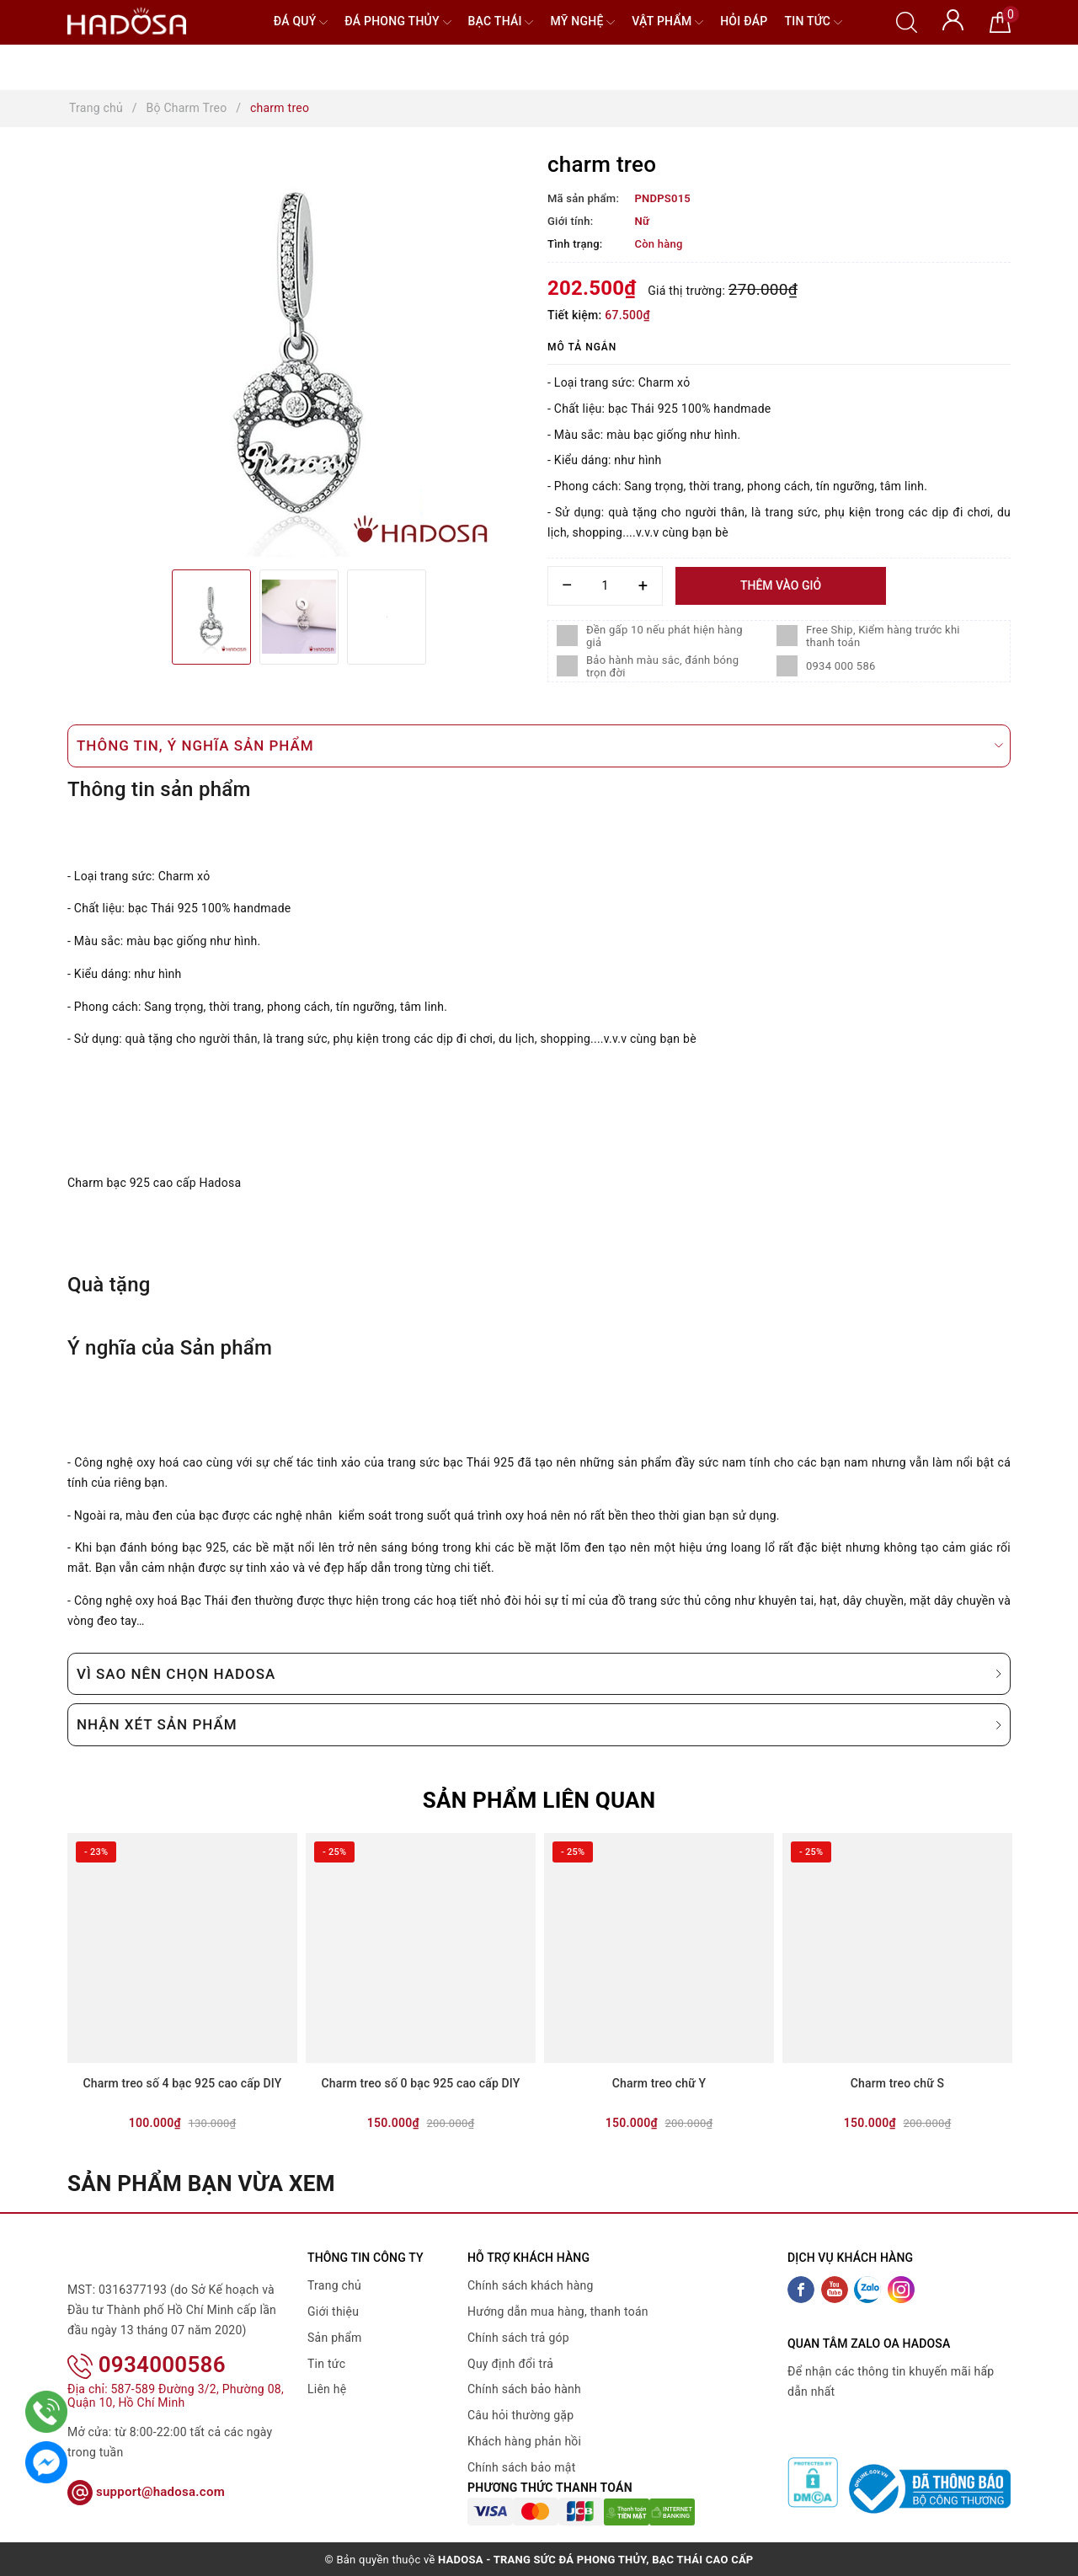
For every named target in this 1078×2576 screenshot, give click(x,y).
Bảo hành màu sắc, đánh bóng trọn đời (662, 666)
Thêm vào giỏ (780, 585)
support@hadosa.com (146, 2491)
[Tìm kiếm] (906, 21)
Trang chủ (334, 2285)
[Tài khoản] (952, 18)
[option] (299, 354)
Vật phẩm (667, 22)
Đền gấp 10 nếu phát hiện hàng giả (664, 636)
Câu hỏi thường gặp (520, 2415)
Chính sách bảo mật (521, 2467)
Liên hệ (326, 2389)
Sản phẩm (334, 2337)
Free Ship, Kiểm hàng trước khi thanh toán (883, 636)
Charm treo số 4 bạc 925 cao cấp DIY (182, 2083)
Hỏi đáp (743, 21)
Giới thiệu (333, 2311)
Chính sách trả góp (518, 2337)
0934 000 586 (841, 666)
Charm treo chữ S (897, 2083)
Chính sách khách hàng (530, 2285)
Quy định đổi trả (510, 2363)
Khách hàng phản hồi (524, 2441)
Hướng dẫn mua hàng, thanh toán (557, 2311)
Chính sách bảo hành (524, 2389)
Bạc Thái (501, 22)
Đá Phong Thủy (397, 22)
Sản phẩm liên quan (539, 1800)
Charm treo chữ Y (659, 2083)
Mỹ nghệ (582, 22)
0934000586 (146, 2364)
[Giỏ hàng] (1000, 21)
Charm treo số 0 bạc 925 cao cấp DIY (421, 2083)
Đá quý (301, 22)
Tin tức (813, 22)
